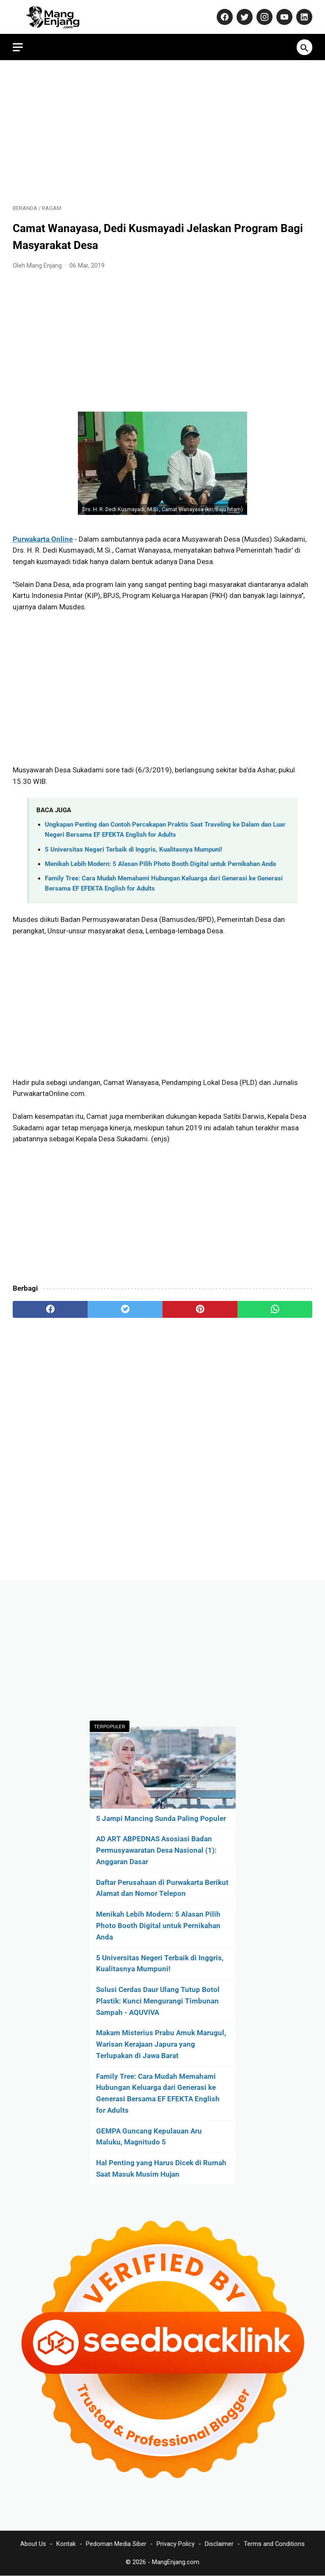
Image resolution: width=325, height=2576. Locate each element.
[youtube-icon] (283, 17)
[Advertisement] (162, 132)
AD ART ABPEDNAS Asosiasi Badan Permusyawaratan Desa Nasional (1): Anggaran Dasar (156, 1850)
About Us (33, 2544)
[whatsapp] (274, 1309)
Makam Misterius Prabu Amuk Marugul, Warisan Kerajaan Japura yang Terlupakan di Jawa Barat (161, 2044)
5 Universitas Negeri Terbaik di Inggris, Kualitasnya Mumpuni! (133, 849)
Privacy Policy (176, 2544)
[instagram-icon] (263, 17)
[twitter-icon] (243, 17)
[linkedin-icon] (303, 17)
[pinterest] (199, 1309)
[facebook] (50, 1309)
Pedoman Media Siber (116, 2544)
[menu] (18, 47)
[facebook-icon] (224, 17)
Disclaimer (219, 2544)
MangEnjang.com (175, 2562)
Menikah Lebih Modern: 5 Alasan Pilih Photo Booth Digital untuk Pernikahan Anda (160, 864)
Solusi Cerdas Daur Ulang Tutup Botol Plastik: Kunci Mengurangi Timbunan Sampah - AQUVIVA (158, 2001)
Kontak (66, 2544)
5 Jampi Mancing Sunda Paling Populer (161, 1818)
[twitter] (125, 1309)
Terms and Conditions (274, 2544)
